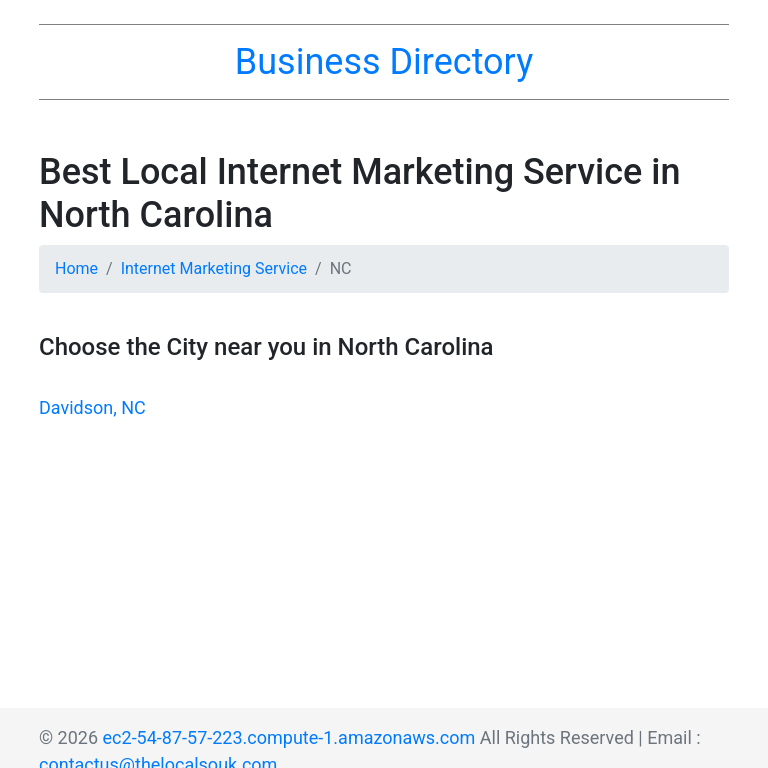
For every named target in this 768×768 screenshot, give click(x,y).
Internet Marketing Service (214, 268)
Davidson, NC (92, 407)
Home (76, 268)
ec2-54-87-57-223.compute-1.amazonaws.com (289, 737)
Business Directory (384, 62)
